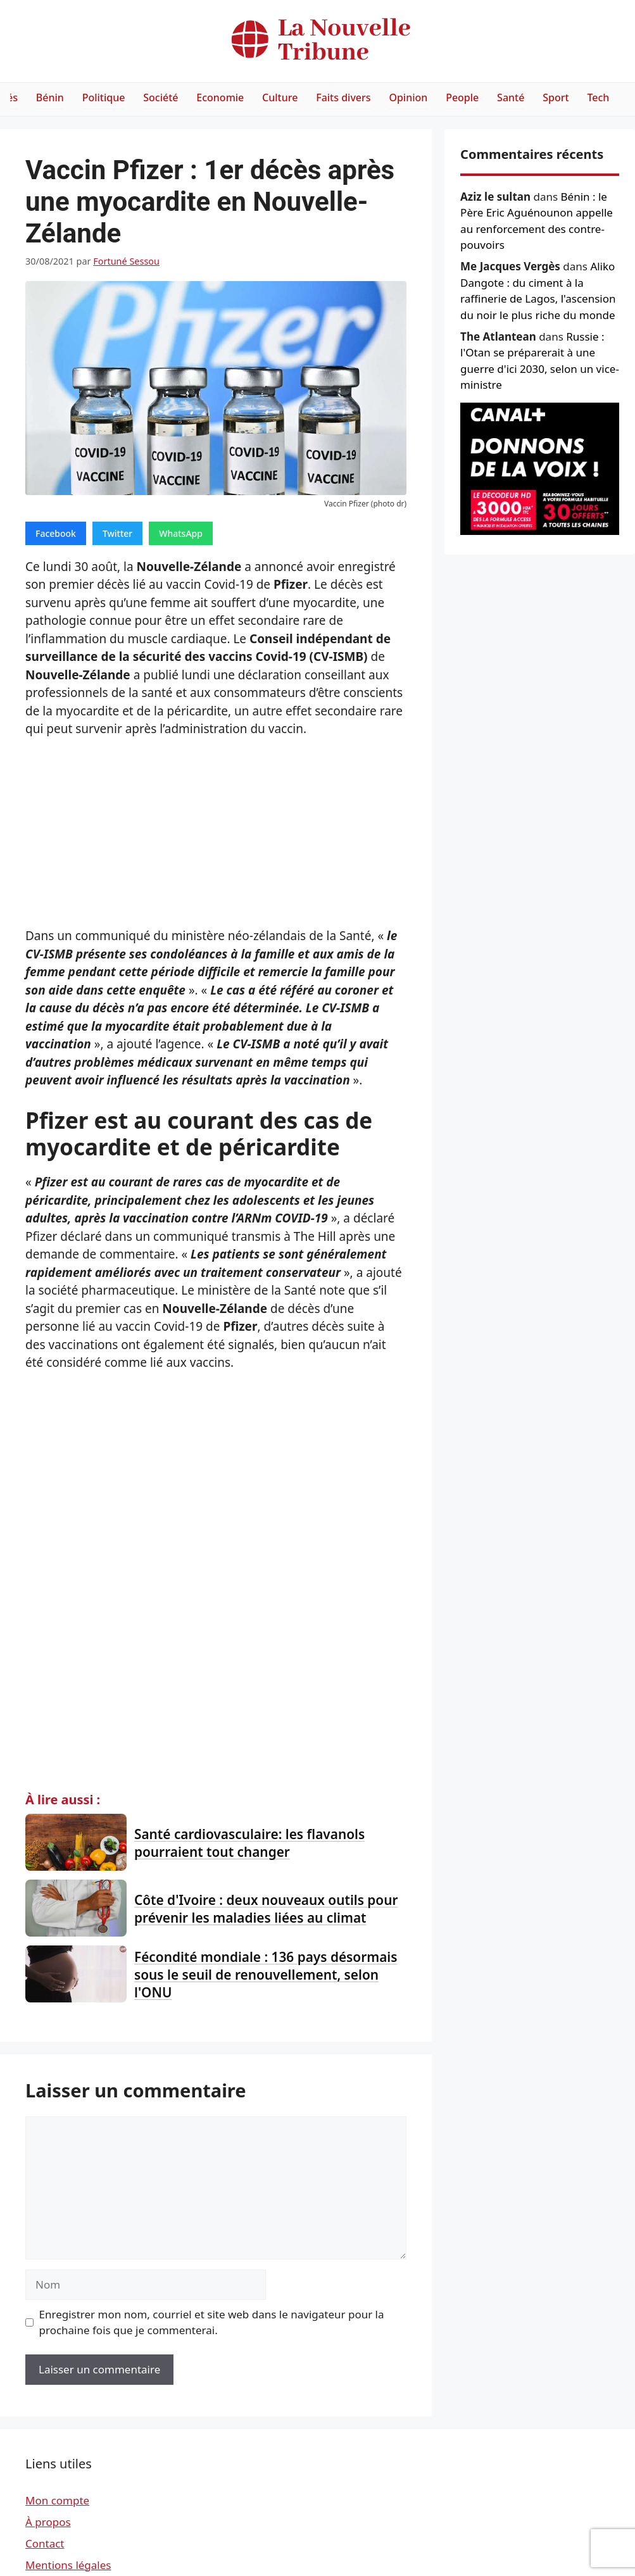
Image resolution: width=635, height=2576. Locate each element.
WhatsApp (181, 533)
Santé (510, 97)
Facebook (55, 533)
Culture (280, 97)
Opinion (408, 97)
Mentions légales (68, 2565)
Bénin (50, 97)
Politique (103, 97)
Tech (598, 97)
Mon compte (57, 2500)
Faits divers (343, 97)
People (462, 97)
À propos (48, 2522)
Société (160, 97)
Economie (220, 97)
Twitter (117, 533)
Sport (556, 97)
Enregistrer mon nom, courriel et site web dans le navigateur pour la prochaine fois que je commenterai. (211, 2322)
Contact (45, 2543)
